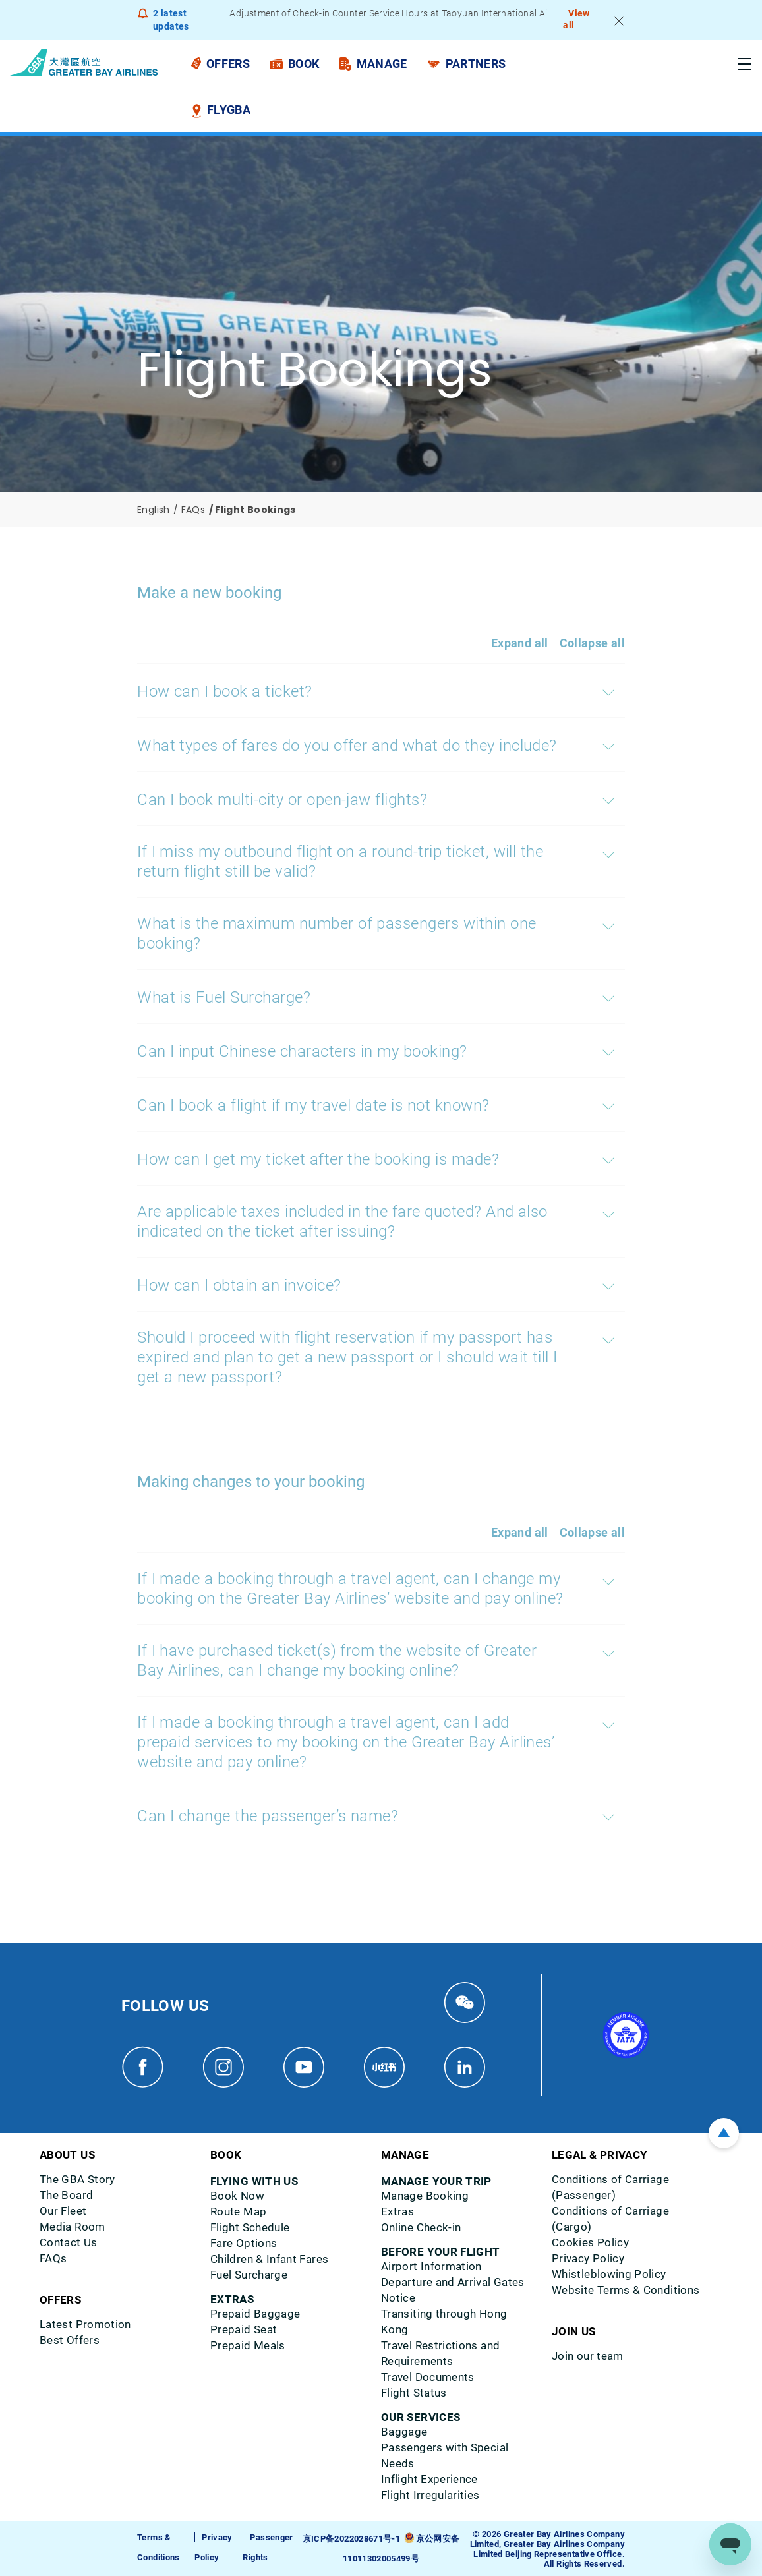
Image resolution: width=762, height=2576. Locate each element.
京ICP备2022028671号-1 (351, 2539)
